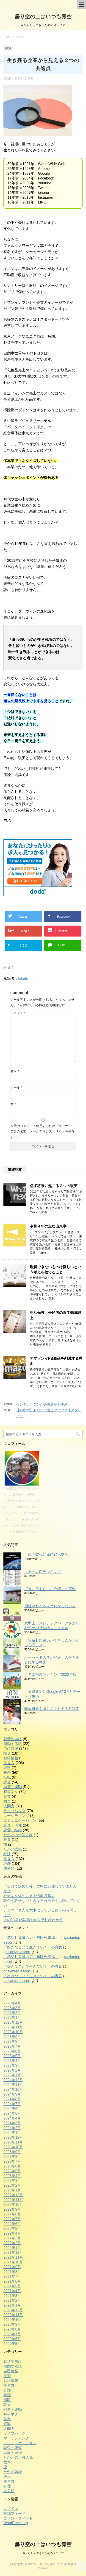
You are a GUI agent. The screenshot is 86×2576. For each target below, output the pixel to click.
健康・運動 (12, 1787)
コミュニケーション (19, 1820)
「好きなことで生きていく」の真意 (32, 1947)
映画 (7, 1772)
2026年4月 (12, 2003)
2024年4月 (12, 2118)
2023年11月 (13, 2142)
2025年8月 (12, 2041)
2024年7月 (12, 2104)
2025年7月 (12, 2046)
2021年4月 (12, 2291)
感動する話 (12, 1744)
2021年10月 (13, 2262)
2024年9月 (12, 2094)
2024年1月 (12, 2133)
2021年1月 (12, 2305)
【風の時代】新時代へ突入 (46, 1555)
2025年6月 (12, 2051)
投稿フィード (14, 2513)
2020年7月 (12, 2334)
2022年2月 (12, 2243)
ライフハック (14, 1811)
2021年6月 (12, 2281)
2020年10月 (13, 2320)
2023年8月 (12, 2157)
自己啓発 (10, 1748)
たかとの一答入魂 (18, 1835)
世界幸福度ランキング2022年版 (50, 1674)
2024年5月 (12, 2113)
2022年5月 (12, 2228)
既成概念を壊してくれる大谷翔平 (51, 1709)
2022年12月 (13, 2195)
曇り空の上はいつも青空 (43, 16)
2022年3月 (12, 2238)
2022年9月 (12, 2209)
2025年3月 (12, 2065)
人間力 (8, 1806)
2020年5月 (12, 2344)
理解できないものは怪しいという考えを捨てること (55, 1269)
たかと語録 (12, 1849)
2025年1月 (12, 2075)
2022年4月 (12, 2233)
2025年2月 (12, 2070)
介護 (7, 1768)
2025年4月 (12, 2061)
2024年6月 (12, 2109)
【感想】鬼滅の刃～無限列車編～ (30, 1938)
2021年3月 (12, 2296)
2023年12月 (13, 2137)
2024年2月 (12, 2128)
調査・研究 (12, 1825)
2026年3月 (12, 2008)
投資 (7, 1753)
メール (16, 1087)
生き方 (8, 1763)
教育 (7, 1840)
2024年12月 (13, 2080)
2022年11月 (13, 2200)
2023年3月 (12, 2181)
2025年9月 (12, 2037)
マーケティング (16, 1816)
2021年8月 (12, 2272)
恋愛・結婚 (12, 1830)
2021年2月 (12, 2300)
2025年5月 (12, 2056)
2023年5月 (12, 2171)
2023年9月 (12, 2152)
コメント (17, 1013)
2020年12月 (13, 2310)
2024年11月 (13, 2085)
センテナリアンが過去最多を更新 (42, 1404)
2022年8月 (12, 2214)
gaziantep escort (16, 1952)
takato (23, 978)
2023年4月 (12, 2176)
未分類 (8, 1868)
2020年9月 (12, 2324)
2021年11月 (13, 2257)
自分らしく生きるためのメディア (43, 2553)
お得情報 (10, 1758)
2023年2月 (12, 2185)
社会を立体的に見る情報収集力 (29, 1896)
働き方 (8, 1859)
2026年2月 (12, 2013)
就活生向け (12, 1739)
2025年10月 (13, 2032)
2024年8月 (12, 2099)
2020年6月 (12, 2339)
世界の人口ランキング (42, 1572)
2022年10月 (13, 2204)
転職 (7, 1777)
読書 (7, 1782)
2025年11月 (13, 2027)
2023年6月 (12, 2166)
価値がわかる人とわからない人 (50, 1606)
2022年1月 (12, 2248)
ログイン (10, 2509)
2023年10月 (13, 2147)
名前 (14, 1071)
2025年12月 (13, 2022)
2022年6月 (12, 2224)
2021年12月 (13, 2252)
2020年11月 (13, 2315)
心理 (7, 1864)
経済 (11, 967)
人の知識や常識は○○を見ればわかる (33, 1920)
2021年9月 (12, 2267)
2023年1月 (12, 2190)
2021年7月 (12, 2276)
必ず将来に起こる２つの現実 (54, 1186)
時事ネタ (10, 1792)
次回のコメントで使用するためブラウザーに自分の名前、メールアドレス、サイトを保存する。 (42, 1131)
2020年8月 (12, 2329)
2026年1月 (12, 2017)
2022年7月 (12, 2219)
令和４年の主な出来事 (48, 1226)
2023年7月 (12, 2161)
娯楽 (7, 1801)
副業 (7, 1796)
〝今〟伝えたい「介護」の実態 (50, 1589)
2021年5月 (12, 2286)
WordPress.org (15, 2523)
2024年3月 (12, 2123)
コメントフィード (18, 2518)
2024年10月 (13, 2089)
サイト (15, 1104)
